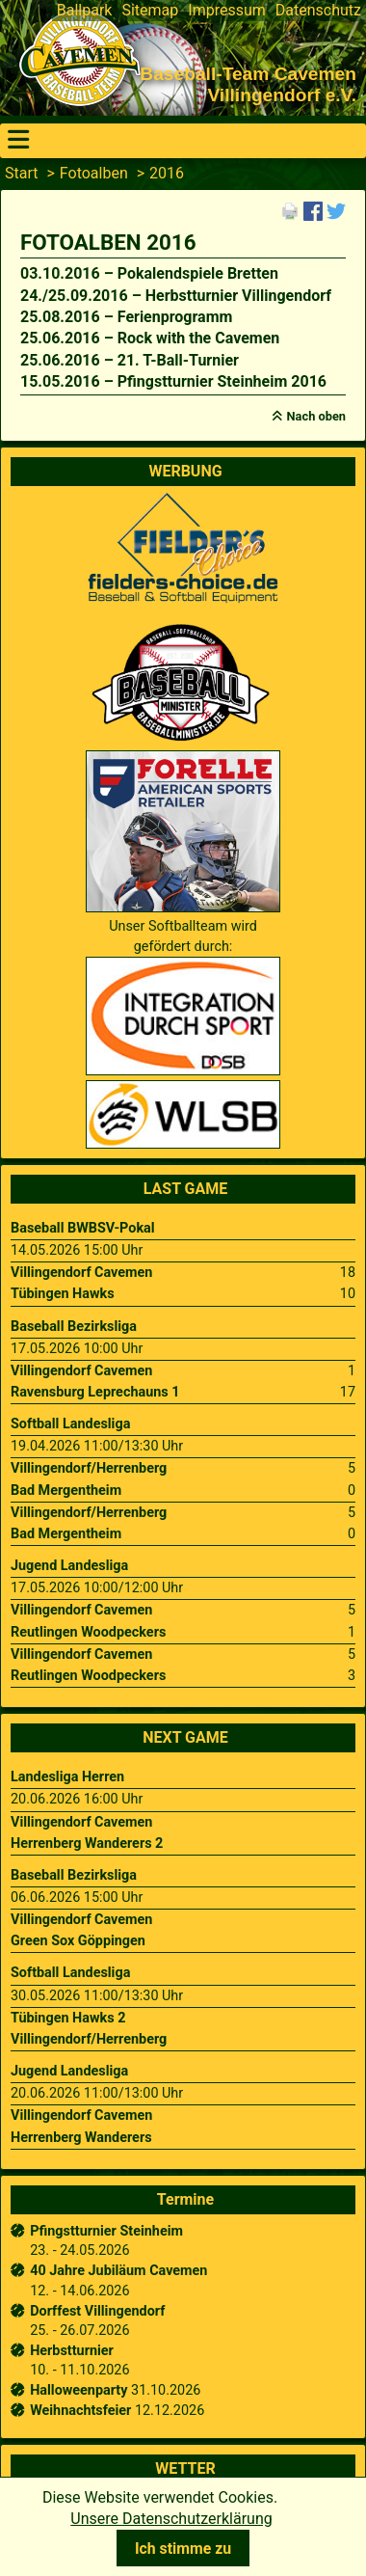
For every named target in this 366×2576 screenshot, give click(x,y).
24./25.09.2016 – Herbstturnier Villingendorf (175, 295)
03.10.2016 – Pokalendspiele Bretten (149, 273)
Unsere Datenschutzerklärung (171, 2518)
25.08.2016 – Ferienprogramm (126, 317)
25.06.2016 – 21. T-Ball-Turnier (129, 360)
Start (21, 173)
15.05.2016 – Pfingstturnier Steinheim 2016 (173, 381)
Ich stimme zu (183, 2548)
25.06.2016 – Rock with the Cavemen (149, 338)
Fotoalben (94, 173)
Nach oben (316, 416)
